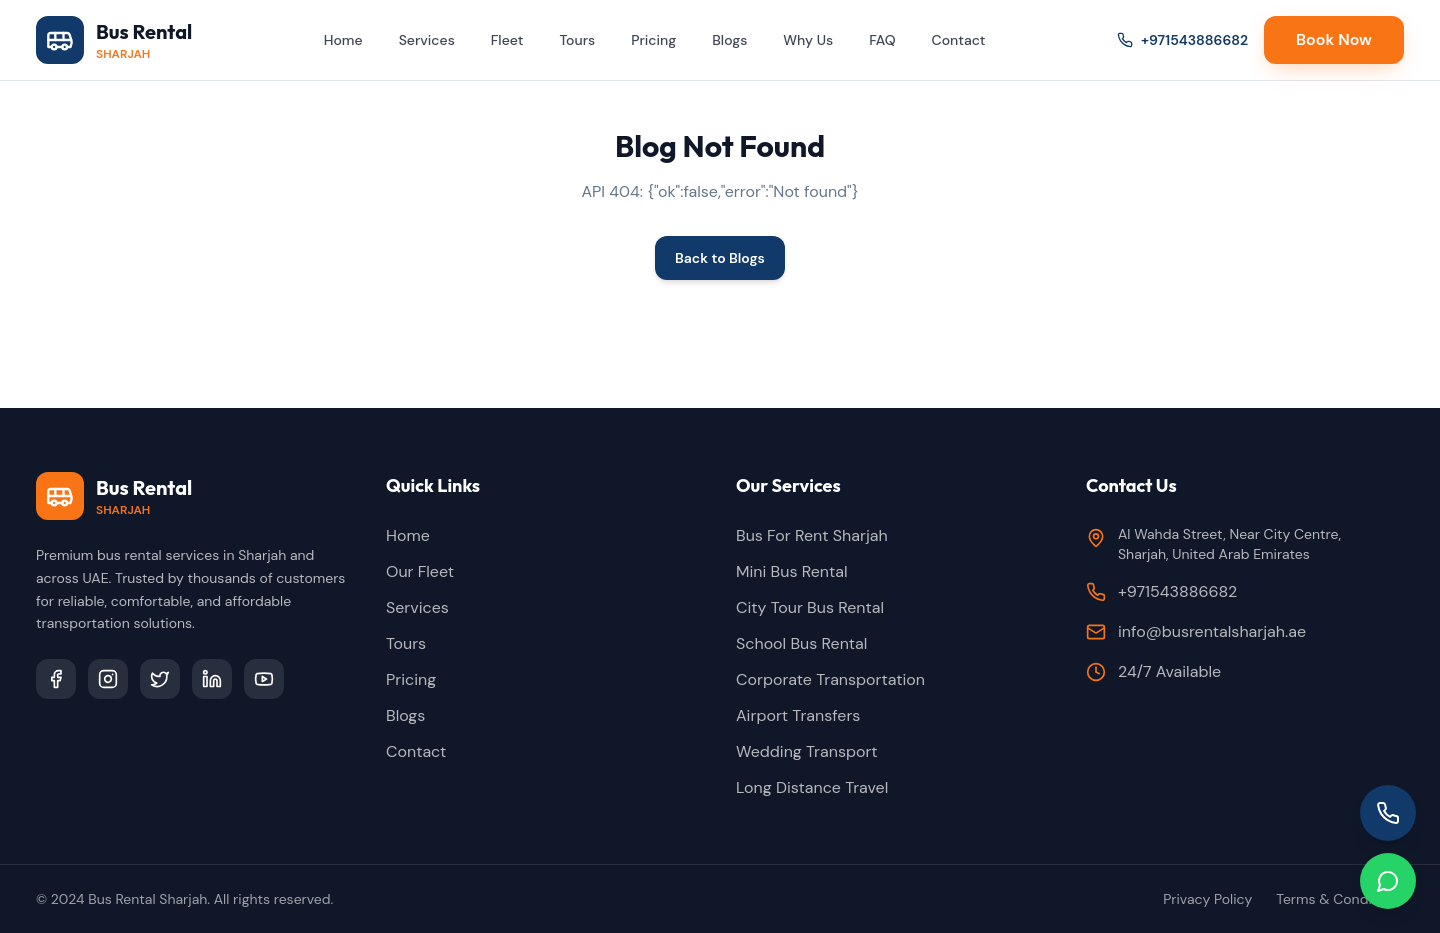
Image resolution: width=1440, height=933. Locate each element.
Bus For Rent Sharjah (812, 535)
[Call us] (1388, 813)
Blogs (729, 40)
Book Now (1334, 39)
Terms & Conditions (1340, 899)
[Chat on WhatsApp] (1388, 881)
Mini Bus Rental (792, 571)
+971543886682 (1182, 40)
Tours (577, 40)
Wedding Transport (807, 751)
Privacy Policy (1207, 899)
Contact (959, 40)
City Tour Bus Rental (810, 607)
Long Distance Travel (812, 787)
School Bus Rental (801, 643)
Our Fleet (420, 571)
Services (427, 40)
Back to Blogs (720, 258)
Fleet (507, 40)
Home (343, 40)
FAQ (882, 40)
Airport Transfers (798, 715)
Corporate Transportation (830, 679)
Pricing (653, 40)
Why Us (808, 40)
